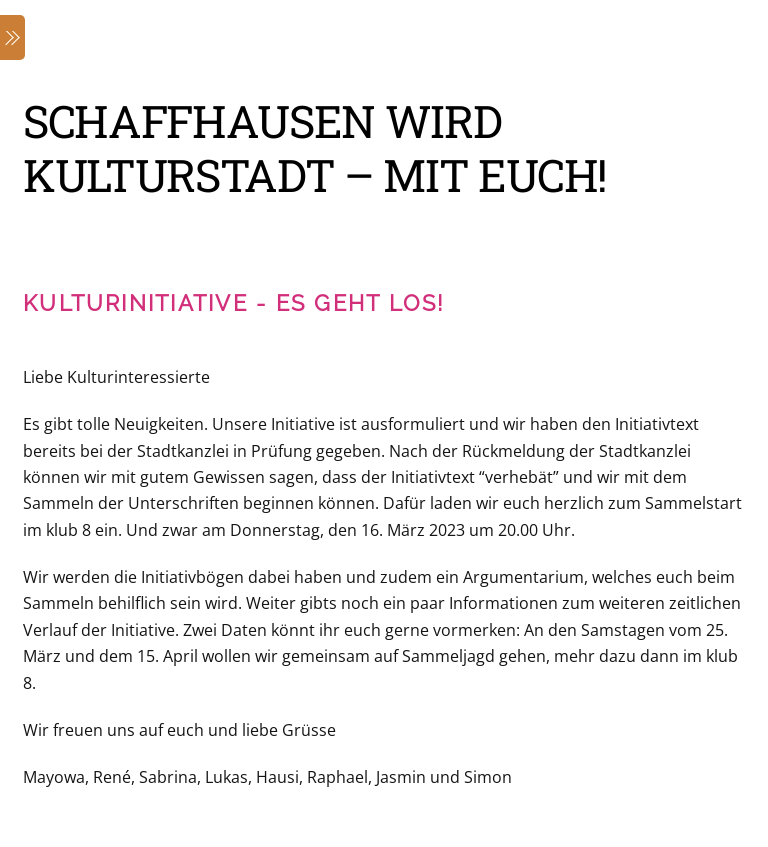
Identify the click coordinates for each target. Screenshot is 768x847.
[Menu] (12, 37)
